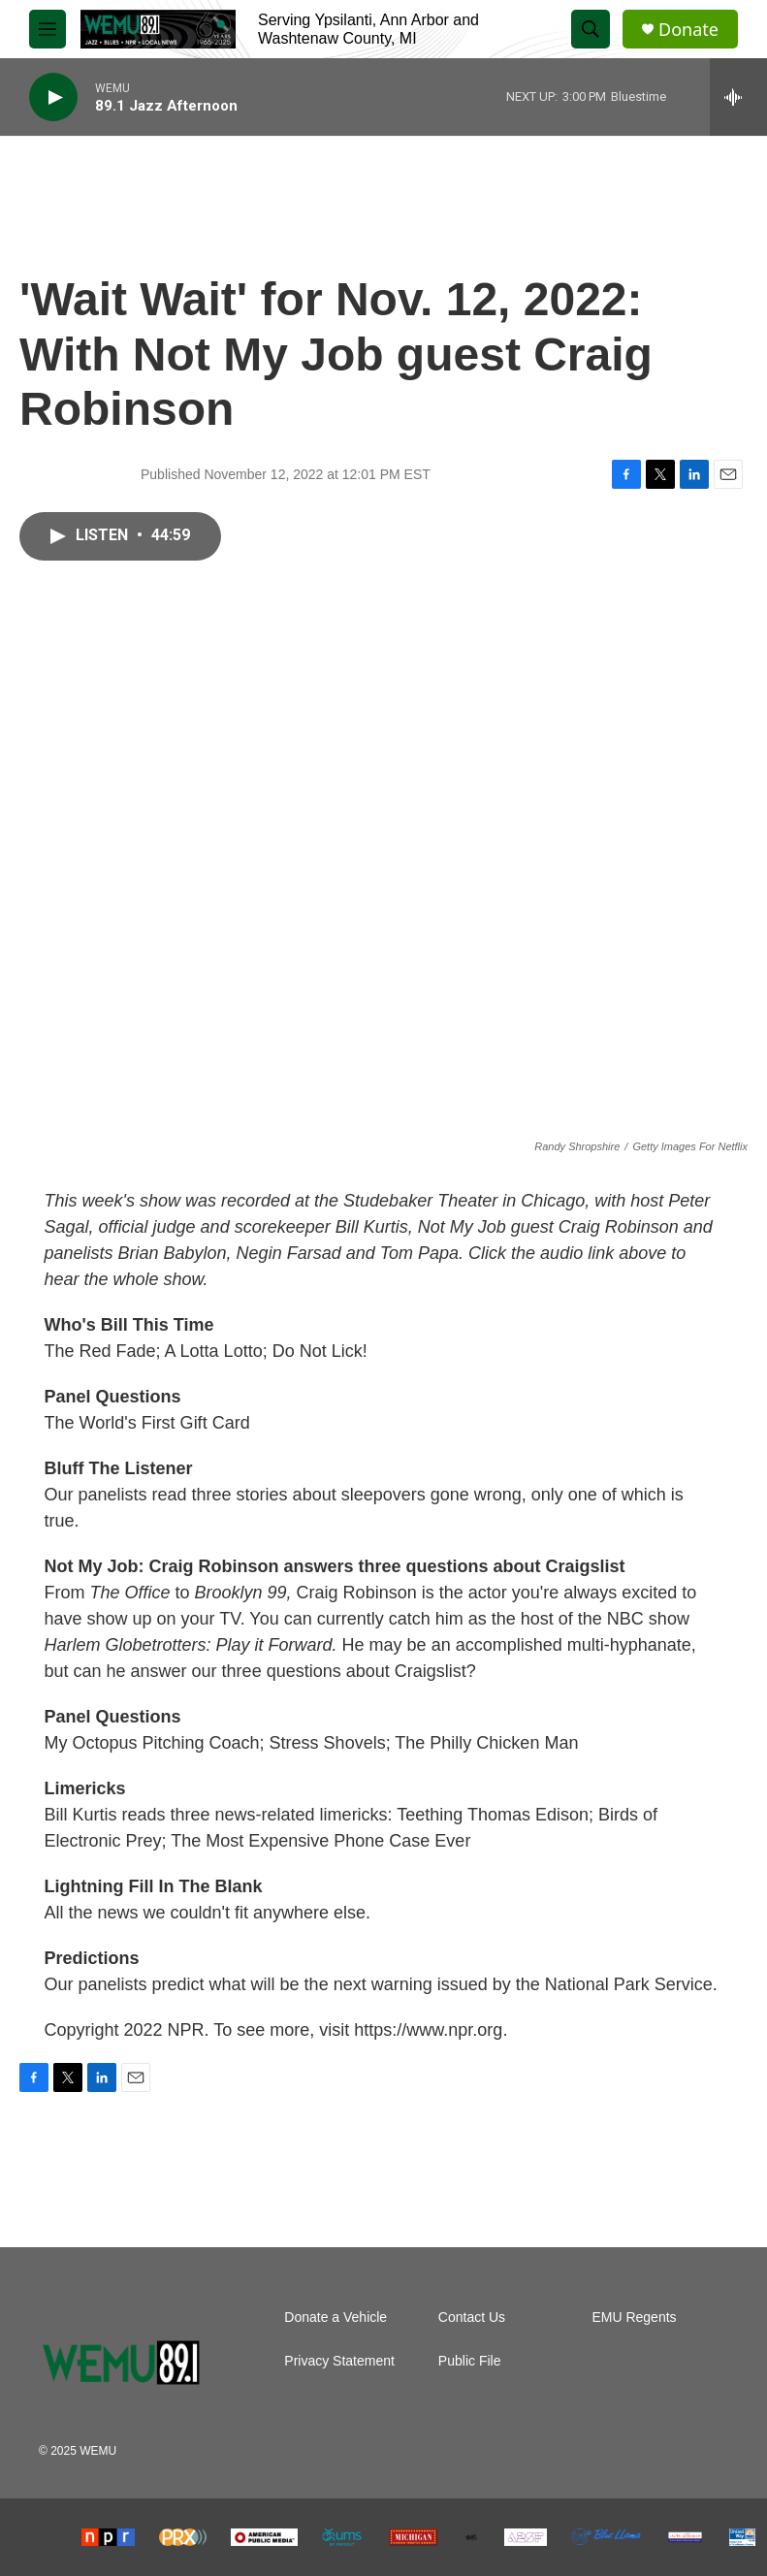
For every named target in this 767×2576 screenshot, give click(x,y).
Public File (469, 2361)
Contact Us (471, 2317)
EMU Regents (633, 2317)
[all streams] (738, 97)
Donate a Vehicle (335, 2317)
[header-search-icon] (590, 29)
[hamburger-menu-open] (47, 29)
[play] (53, 97)
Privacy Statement (339, 2361)
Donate (688, 29)
